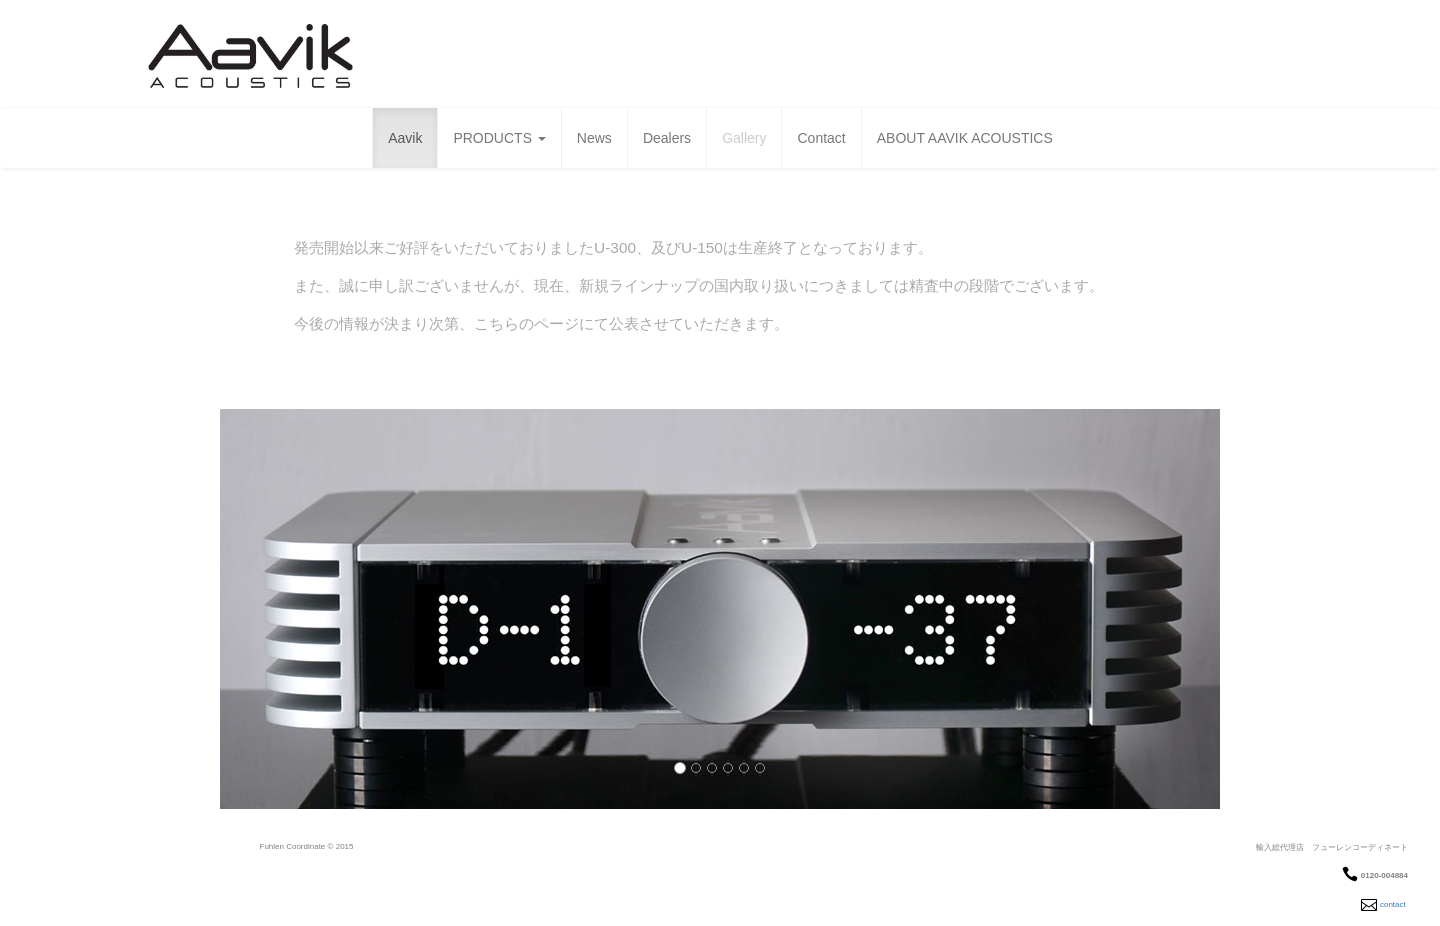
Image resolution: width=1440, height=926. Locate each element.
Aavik (405, 138)
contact (1393, 903)
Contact (821, 138)
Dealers (667, 138)
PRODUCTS (499, 138)
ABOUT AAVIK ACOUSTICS (965, 138)
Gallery (744, 138)
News (594, 138)
